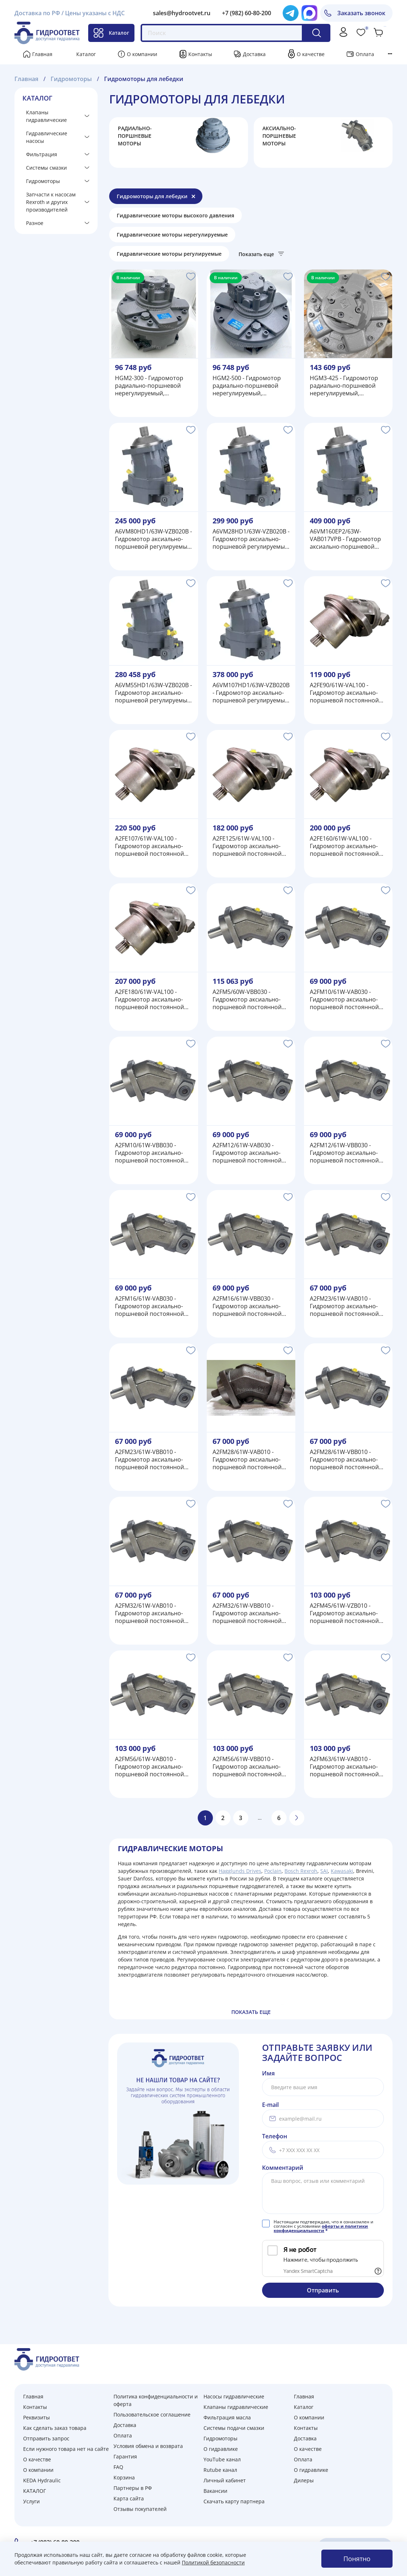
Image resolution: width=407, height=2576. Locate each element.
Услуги (31, 2501)
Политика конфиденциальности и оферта (155, 2400)
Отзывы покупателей (140, 2508)
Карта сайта (128, 2498)
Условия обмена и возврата (148, 2446)
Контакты (200, 54)
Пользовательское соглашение (151, 2414)
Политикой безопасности (213, 2562)
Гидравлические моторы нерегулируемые (172, 234)
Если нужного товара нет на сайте (66, 2448)
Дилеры (304, 2480)
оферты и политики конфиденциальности (321, 2228)
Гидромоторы (43, 181)
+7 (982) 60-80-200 (246, 13)
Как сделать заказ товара (54, 2427)
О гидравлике (221, 2448)
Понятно (356, 2558)
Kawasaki (342, 1870)
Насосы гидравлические (234, 2396)
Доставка (254, 54)
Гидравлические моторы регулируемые (169, 253)
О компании (142, 54)
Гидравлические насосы (46, 137)
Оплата (365, 54)
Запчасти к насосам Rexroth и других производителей (51, 202)
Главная (42, 54)
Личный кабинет (225, 2480)
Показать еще (256, 254)
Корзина (124, 2477)
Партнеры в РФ (132, 2487)
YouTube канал (222, 2459)
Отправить (323, 2290)
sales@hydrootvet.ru (181, 13)
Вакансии (215, 2490)
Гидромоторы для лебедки (152, 196)
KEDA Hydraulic (42, 2480)
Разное (34, 223)
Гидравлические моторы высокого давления (175, 215)
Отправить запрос (46, 2438)
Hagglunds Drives (240, 1870)
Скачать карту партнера (234, 2501)
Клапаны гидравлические (46, 116)
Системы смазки (46, 167)
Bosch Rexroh (300, 1870)
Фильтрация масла (227, 2417)
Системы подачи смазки (234, 2427)
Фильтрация (41, 154)
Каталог (111, 33)
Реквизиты (36, 2417)
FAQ (118, 2467)
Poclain (273, 1870)
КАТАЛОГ (34, 2490)
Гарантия (125, 2456)
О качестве (311, 54)
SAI (324, 1870)
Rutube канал (220, 2469)
